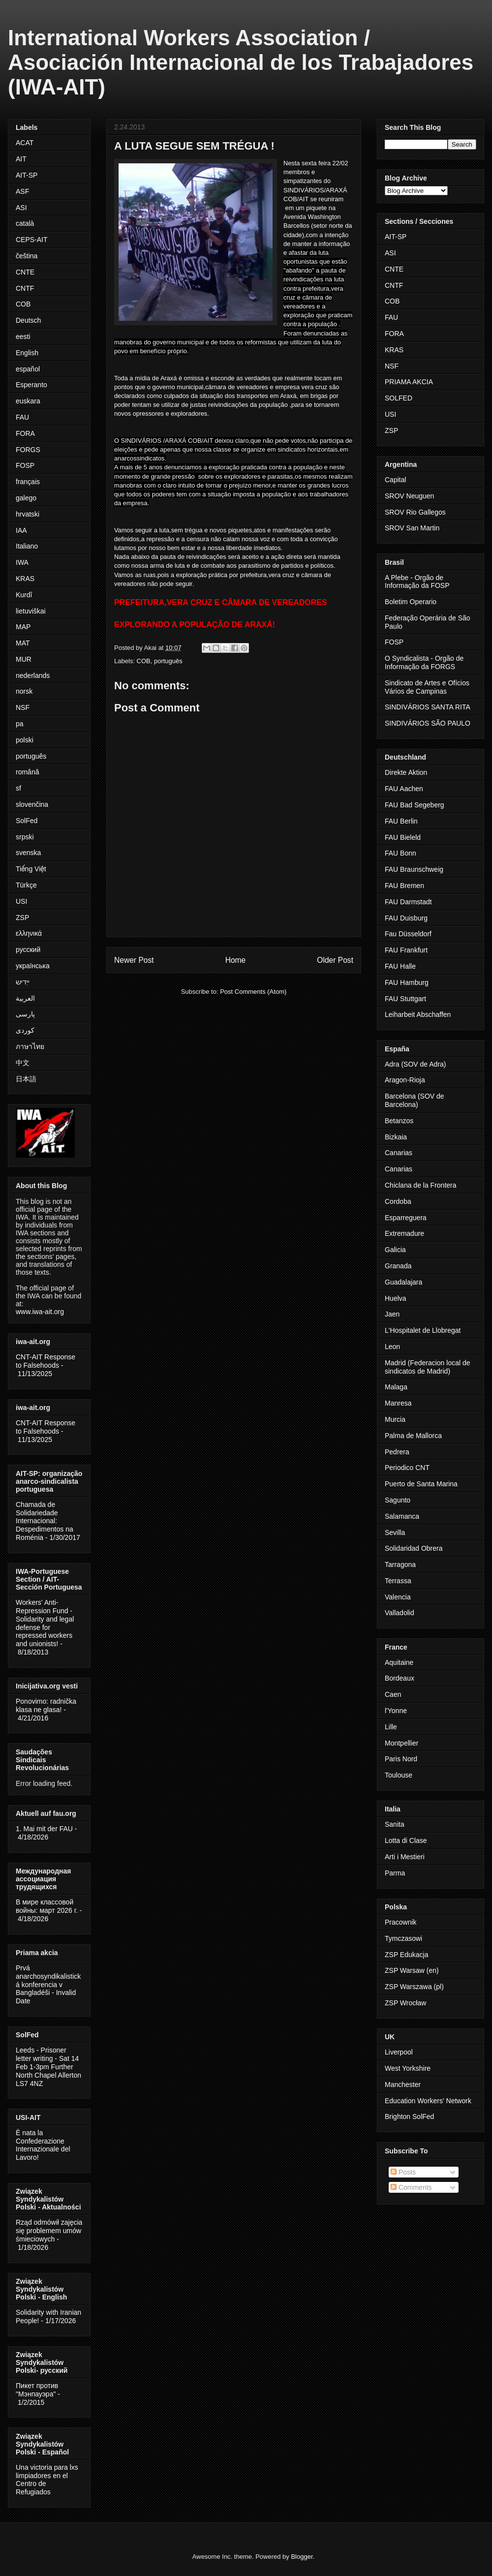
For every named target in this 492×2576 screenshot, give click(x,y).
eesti (23, 336)
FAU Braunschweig (414, 869)
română (27, 772)
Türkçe (26, 885)
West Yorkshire (407, 2068)
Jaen (392, 1314)
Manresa (398, 1403)
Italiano (27, 546)
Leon (392, 1346)
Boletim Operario (410, 602)
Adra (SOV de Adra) (415, 1064)
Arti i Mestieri (405, 1857)
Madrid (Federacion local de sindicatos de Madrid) (427, 1367)
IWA (22, 562)
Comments (411, 2187)
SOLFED (398, 398)
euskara (28, 401)
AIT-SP (26, 175)
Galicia (395, 1250)
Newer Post (134, 960)
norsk (24, 691)
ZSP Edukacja (406, 1955)
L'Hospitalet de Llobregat (423, 1330)
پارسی (25, 1014)
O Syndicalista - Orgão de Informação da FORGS (424, 662)
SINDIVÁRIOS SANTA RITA (427, 707)
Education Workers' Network (428, 2101)
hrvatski (27, 514)
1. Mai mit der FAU (44, 1829)
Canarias (398, 1153)
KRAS (25, 579)
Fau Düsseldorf (408, 934)
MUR (23, 659)
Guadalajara (403, 1282)
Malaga (396, 1387)
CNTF (25, 288)
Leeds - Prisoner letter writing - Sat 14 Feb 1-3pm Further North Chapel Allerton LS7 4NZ (48, 2066)
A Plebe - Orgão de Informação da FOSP (417, 582)
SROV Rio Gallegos (415, 512)
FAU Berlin (401, 821)
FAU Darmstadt (408, 902)
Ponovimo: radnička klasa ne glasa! (46, 1705)
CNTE (25, 272)
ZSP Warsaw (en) (412, 1970)
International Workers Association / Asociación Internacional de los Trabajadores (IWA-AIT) (240, 62)
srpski (25, 837)
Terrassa (398, 1581)
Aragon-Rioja (405, 1080)
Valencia (398, 1597)
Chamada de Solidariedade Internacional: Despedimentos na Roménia (44, 1521)
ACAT (24, 143)
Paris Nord (401, 1759)
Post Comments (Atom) (253, 991)
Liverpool (399, 2052)
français (28, 482)
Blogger (301, 2556)
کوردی (25, 1030)
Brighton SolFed (409, 2116)
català (25, 223)
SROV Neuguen (409, 496)
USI (21, 901)
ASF (22, 191)
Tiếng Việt (31, 869)
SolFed (26, 821)
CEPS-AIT (32, 240)
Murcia (395, 1419)
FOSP (25, 465)
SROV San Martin (412, 528)
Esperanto (31, 385)
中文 (23, 1063)
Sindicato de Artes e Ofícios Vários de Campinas (427, 687)
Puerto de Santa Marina (421, 1484)
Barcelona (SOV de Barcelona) (414, 1100)
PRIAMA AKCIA (409, 382)
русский (28, 949)
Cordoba (398, 1201)
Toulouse (398, 1775)
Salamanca (402, 1516)
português (168, 661)
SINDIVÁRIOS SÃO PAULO (427, 723)
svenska (28, 853)
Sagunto (397, 1500)
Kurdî (24, 595)
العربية (25, 998)
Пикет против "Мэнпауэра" (37, 2390)
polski (24, 740)
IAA (21, 530)
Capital (395, 480)
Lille (391, 1727)
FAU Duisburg (406, 918)
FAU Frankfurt (406, 950)
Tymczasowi (403, 1938)
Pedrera (397, 1452)
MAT (23, 643)
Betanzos (399, 1121)
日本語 (26, 1079)
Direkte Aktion (406, 772)
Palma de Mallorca (413, 1436)
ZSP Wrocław (405, 2003)
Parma (395, 1873)
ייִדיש (23, 982)
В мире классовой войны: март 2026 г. (47, 1906)
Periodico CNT (407, 1468)
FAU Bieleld (403, 837)
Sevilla (395, 1532)
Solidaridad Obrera (414, 1548)
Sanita (394, 1824)
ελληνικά (29, 933)
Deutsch (28, 320)
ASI (21, 208)
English (27, 353)
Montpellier (401, 1743)
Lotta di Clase (406, 1840)
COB (144, 661)
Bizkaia (396, 1137)
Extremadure (404, 1233)
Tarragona (400, 1564)
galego (26, 498)
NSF (23, 707)
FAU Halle (400, 966)
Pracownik (401, 1922)
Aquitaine (399, 1662)
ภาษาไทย (30, 1046)
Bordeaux (399, 1678)
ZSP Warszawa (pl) (414, 1987)
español (28, 369)
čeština (26, 256)
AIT (21, 159)
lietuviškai (31, 611)
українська (33, 966)
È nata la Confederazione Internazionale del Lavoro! (43, 2145)
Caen (393, 1694)
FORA (25, 433)
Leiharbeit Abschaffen (418, 1014)
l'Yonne (396, 1711)
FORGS (28, 450)
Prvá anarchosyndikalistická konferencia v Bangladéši (48, 1980)
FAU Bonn (400, 853)
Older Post (335, 960)
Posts (403, 2172)
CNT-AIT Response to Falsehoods (45, 1361)
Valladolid (399, 1613)
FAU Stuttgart (405, 999)
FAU (22, 417)
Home (235, 960)
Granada (398, 1266)
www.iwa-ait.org (40, 1312)
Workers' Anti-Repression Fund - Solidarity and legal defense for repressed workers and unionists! (45, 1623)
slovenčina (32, 804)
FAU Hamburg (407, 982)
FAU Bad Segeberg (414, 805)
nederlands (33, 675)
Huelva (395, 1298)
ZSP (22, 917)
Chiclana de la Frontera (421, 1185)
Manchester (403, 2084)
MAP (23, 627)
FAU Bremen (404, 885)
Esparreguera (406, 1218)
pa (20, 724)
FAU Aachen (404, 789)
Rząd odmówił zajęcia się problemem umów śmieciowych (49, 2230)
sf (18, 788)
